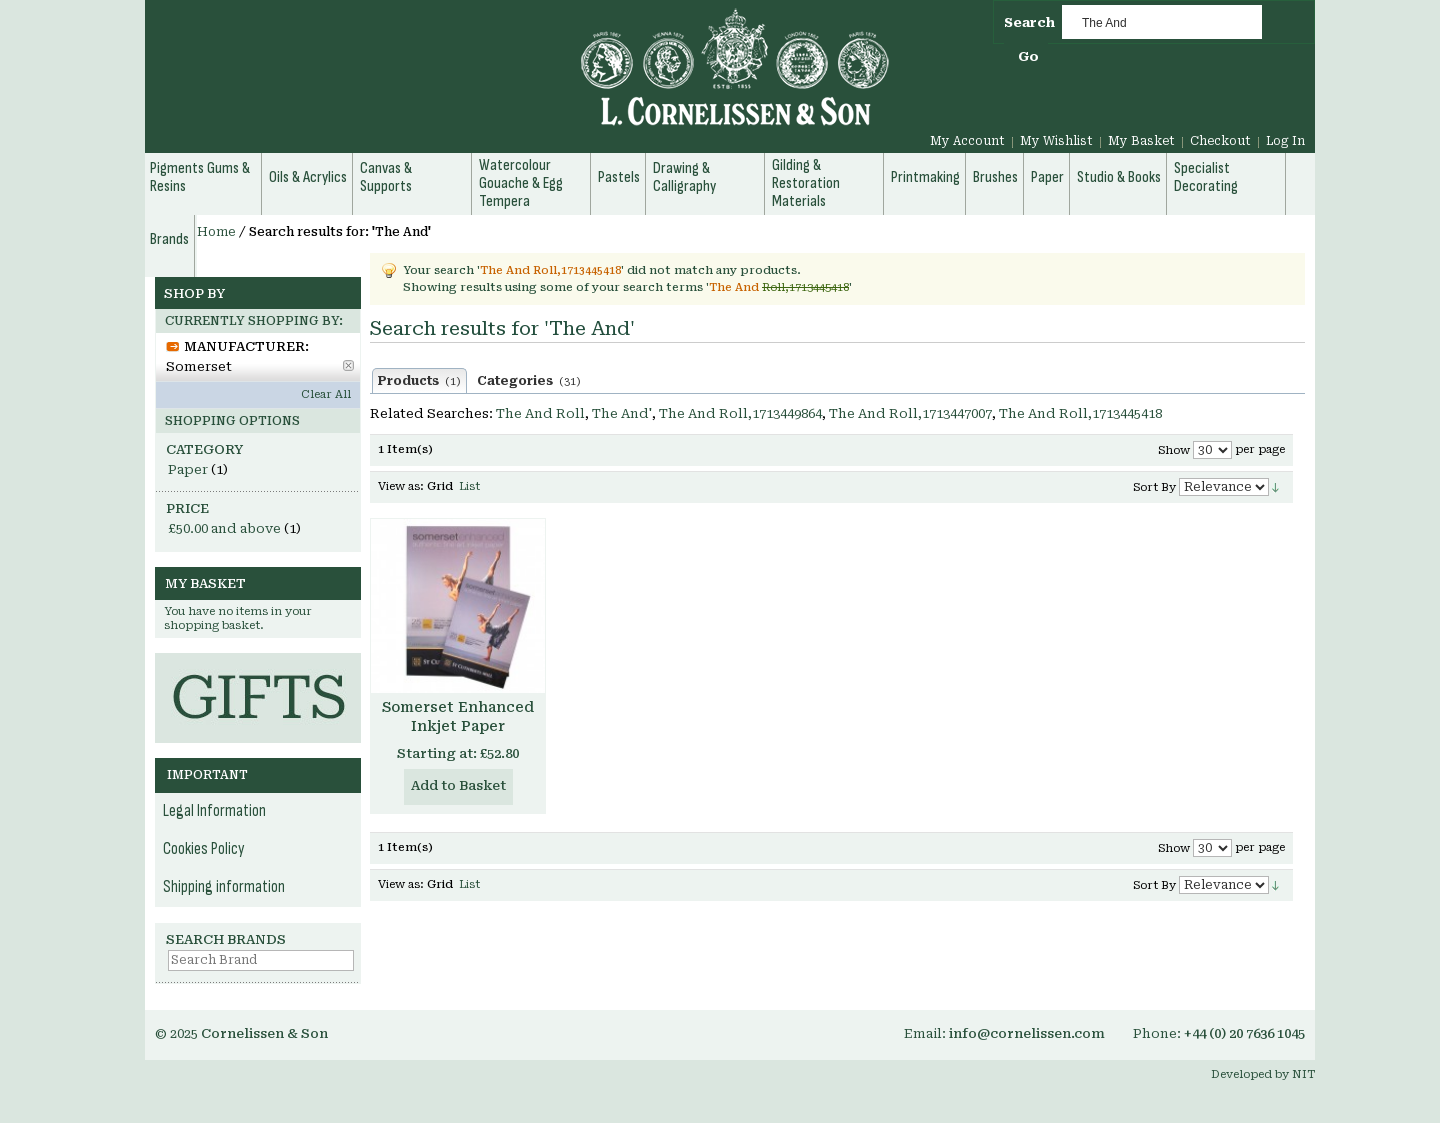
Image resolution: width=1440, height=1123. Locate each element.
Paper (188, 469)
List (469, 486)
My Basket (1141, 141)
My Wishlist (1056, 141)
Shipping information (224, 887)
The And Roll (540, 413)
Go (1028, 56)
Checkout (1220, 141)
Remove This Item (348, 365)
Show (1174, 450)
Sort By (1154, 487)
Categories (529, 381)
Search (1029, 22)
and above (224, 528)
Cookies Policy (204, 849)
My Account (967, 141)
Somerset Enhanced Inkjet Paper (458, 716)
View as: (401, 486)
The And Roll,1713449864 (740, 413)
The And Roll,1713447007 (910, 413)
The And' (622, 413)
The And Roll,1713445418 (1080, 413)
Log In (1285, 141)
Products (419, 381)
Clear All (326, 394)
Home (216, 232)
